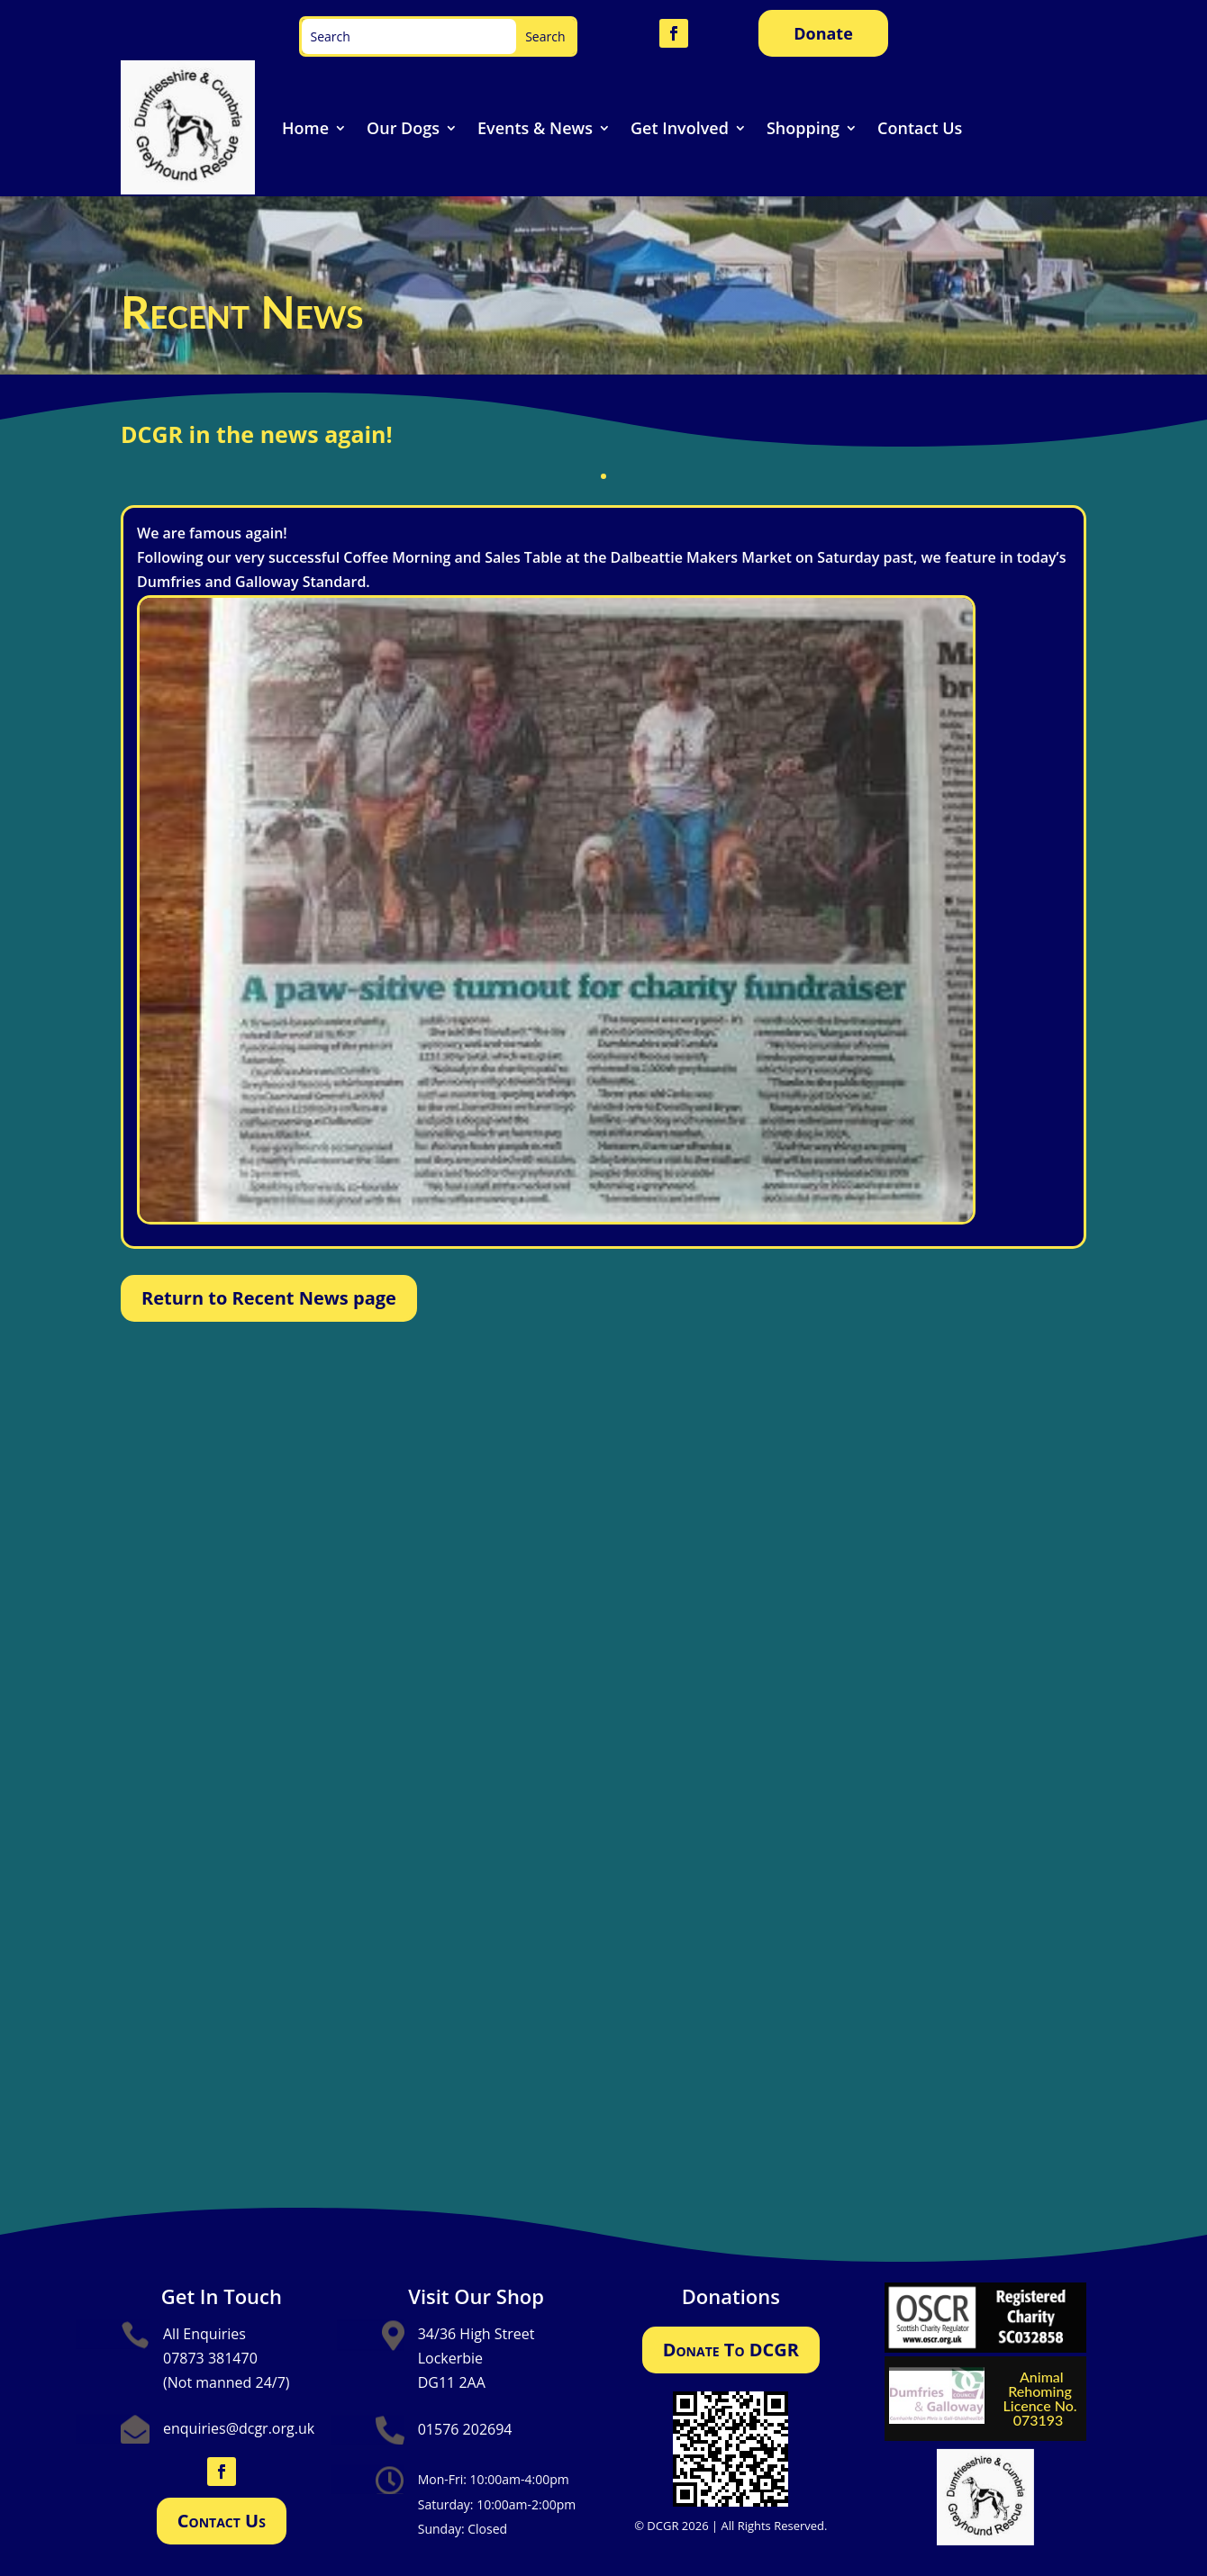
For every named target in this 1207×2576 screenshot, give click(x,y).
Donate (823, 33)
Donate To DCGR (731, 2349)
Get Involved (680, 128)
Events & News (535, 128)
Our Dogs (403, 128)
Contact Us (919, 128)
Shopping (803, 128)
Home (305, 128)
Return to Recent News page (268, 1298)
